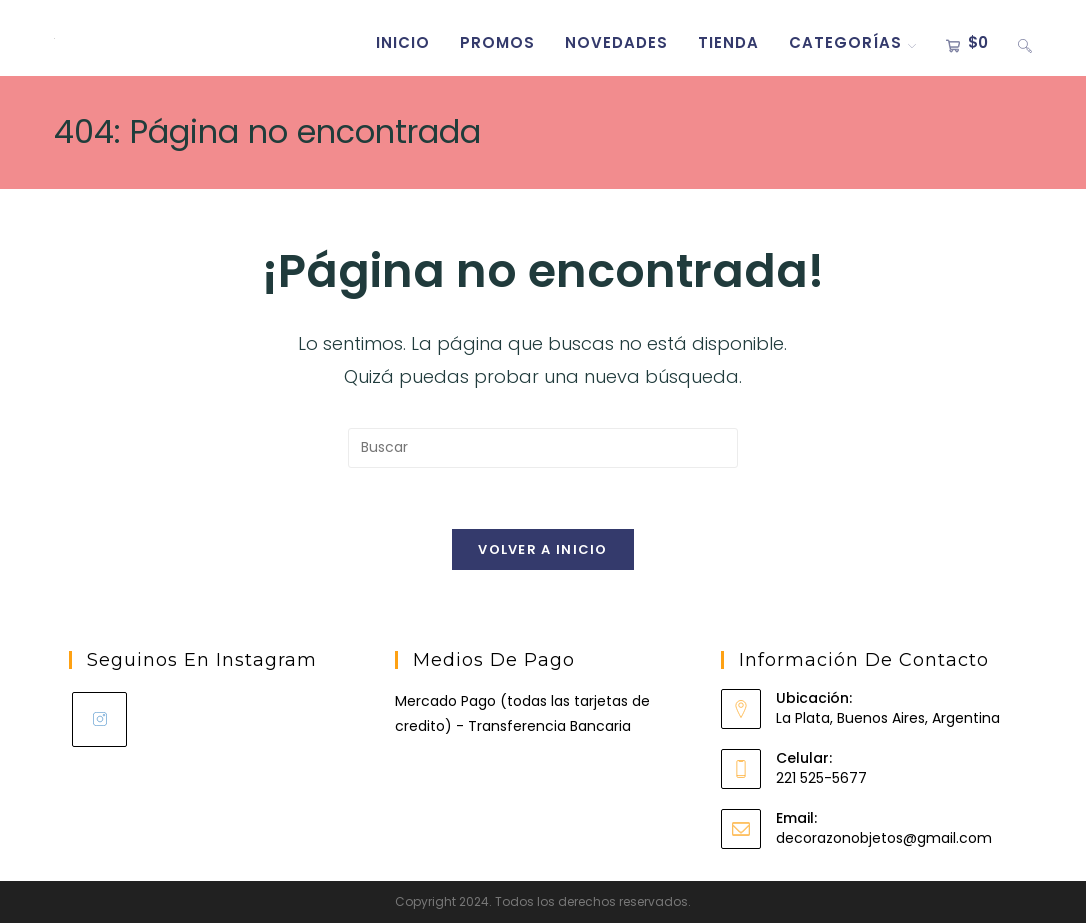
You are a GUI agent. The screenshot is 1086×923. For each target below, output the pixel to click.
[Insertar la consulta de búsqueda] (543, 448)
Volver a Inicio (543, 549)
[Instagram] (99, 719)
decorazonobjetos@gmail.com (884, 838)
